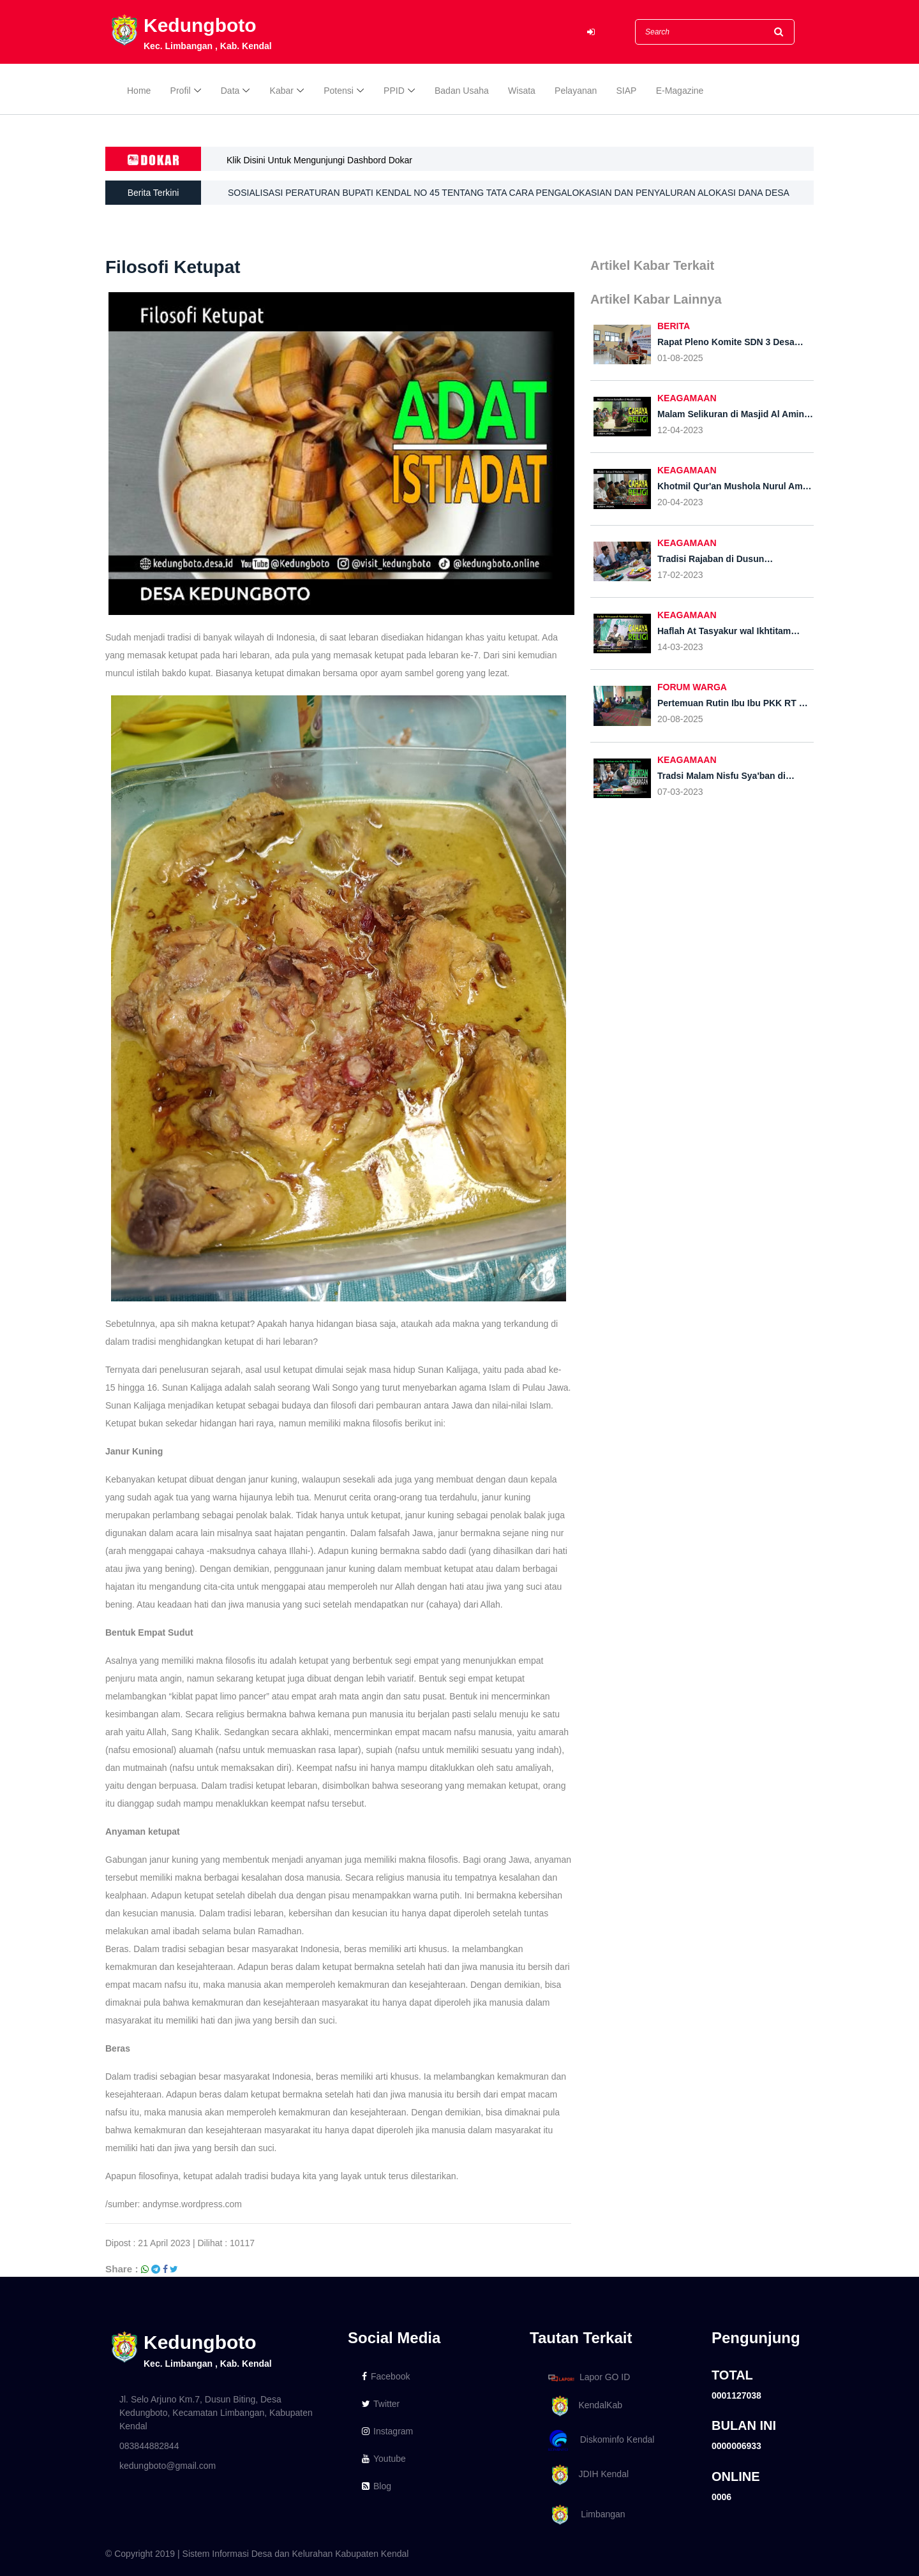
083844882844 (149, 2446)
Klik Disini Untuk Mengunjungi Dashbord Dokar (319, 160)
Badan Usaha (462, 90)
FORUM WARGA (692, 687)
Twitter (381, 2404)
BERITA (673, 326)
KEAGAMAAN (687, 398)
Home (139, 90)
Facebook (386, 2376)
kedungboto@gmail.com (167, 2466)
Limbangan (584, 2515)
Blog (376, 2486)
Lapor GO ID (588, 2377)
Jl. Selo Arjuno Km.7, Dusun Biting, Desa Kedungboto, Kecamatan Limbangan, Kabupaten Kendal (216, 2412)
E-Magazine (680, 90)
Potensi (339, 90)
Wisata (521, 90)
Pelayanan (576, 90)
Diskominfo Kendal (600, 2440)
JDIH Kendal (586, 2474)
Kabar (282, 90)
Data (230, 90)
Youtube (384, 2459)
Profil (180, 90)
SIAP (626, 90)
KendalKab (583, 2406)
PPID (394, 90)
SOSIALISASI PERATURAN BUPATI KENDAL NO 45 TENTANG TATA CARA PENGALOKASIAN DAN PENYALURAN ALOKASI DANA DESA (508, 193)
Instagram (387, 2431)
